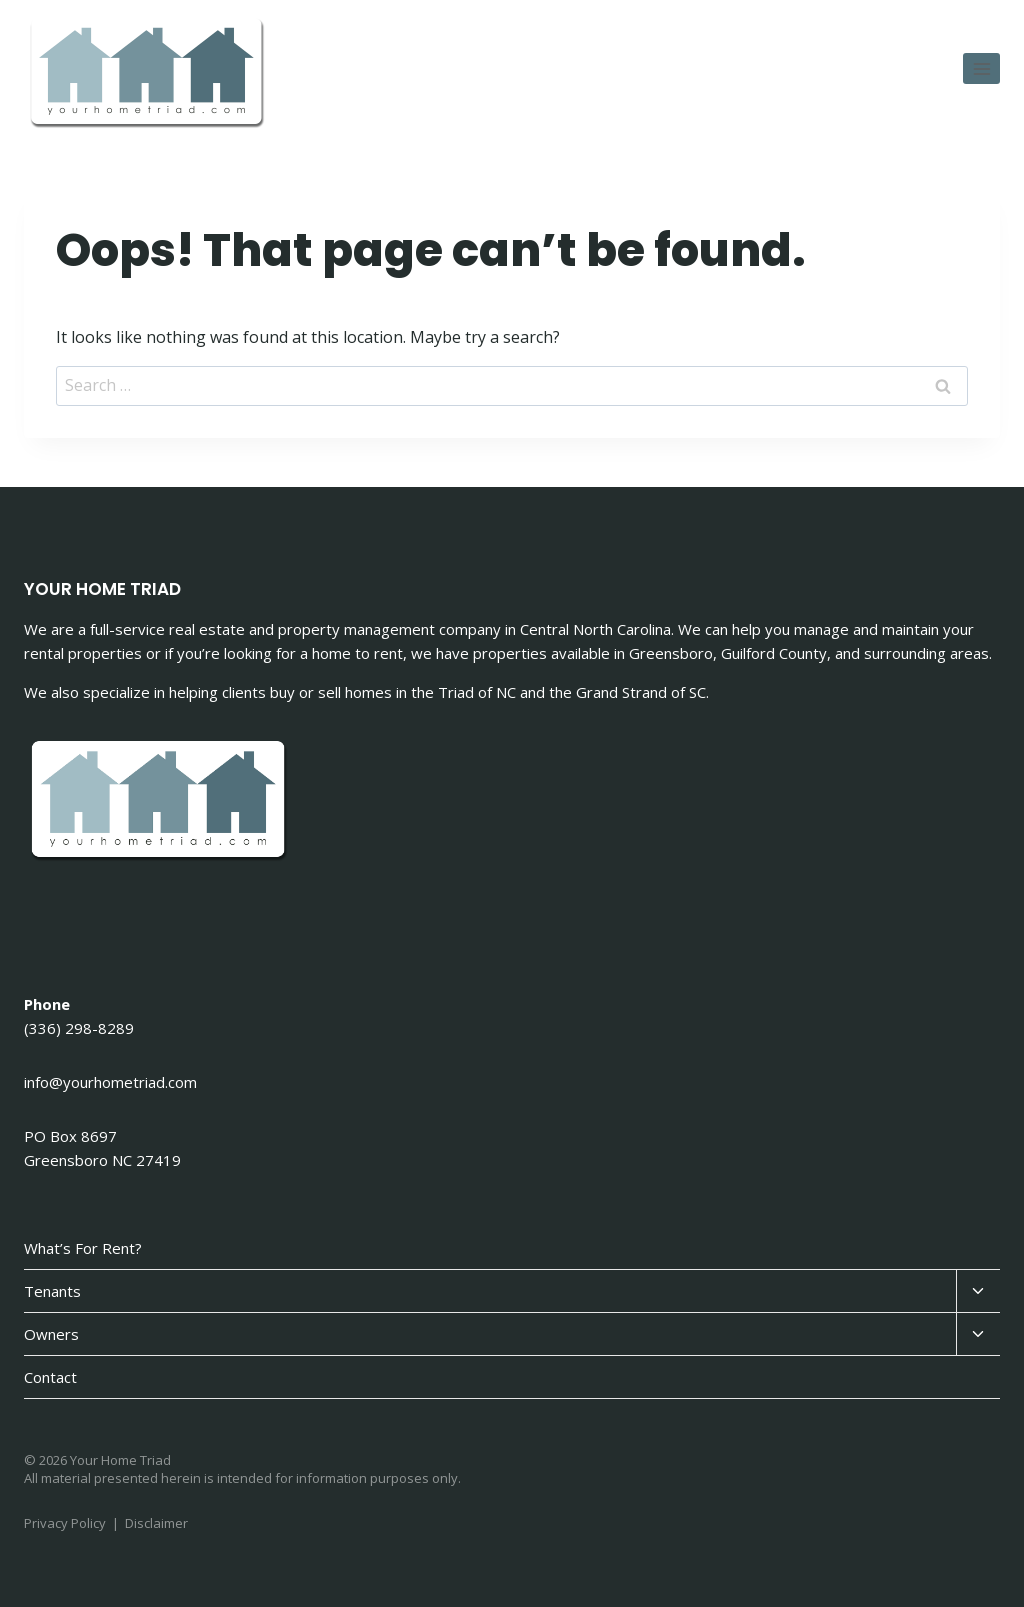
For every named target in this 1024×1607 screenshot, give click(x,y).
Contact (50, 1377)
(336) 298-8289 (79, 1028)
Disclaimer (156, 1523)
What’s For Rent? (83, 1248)
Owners (51, 1334)
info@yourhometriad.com (110, 1082)
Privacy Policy (65, 1523)
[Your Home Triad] (149, 74)
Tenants (52, 1291)
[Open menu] (981, 68)
